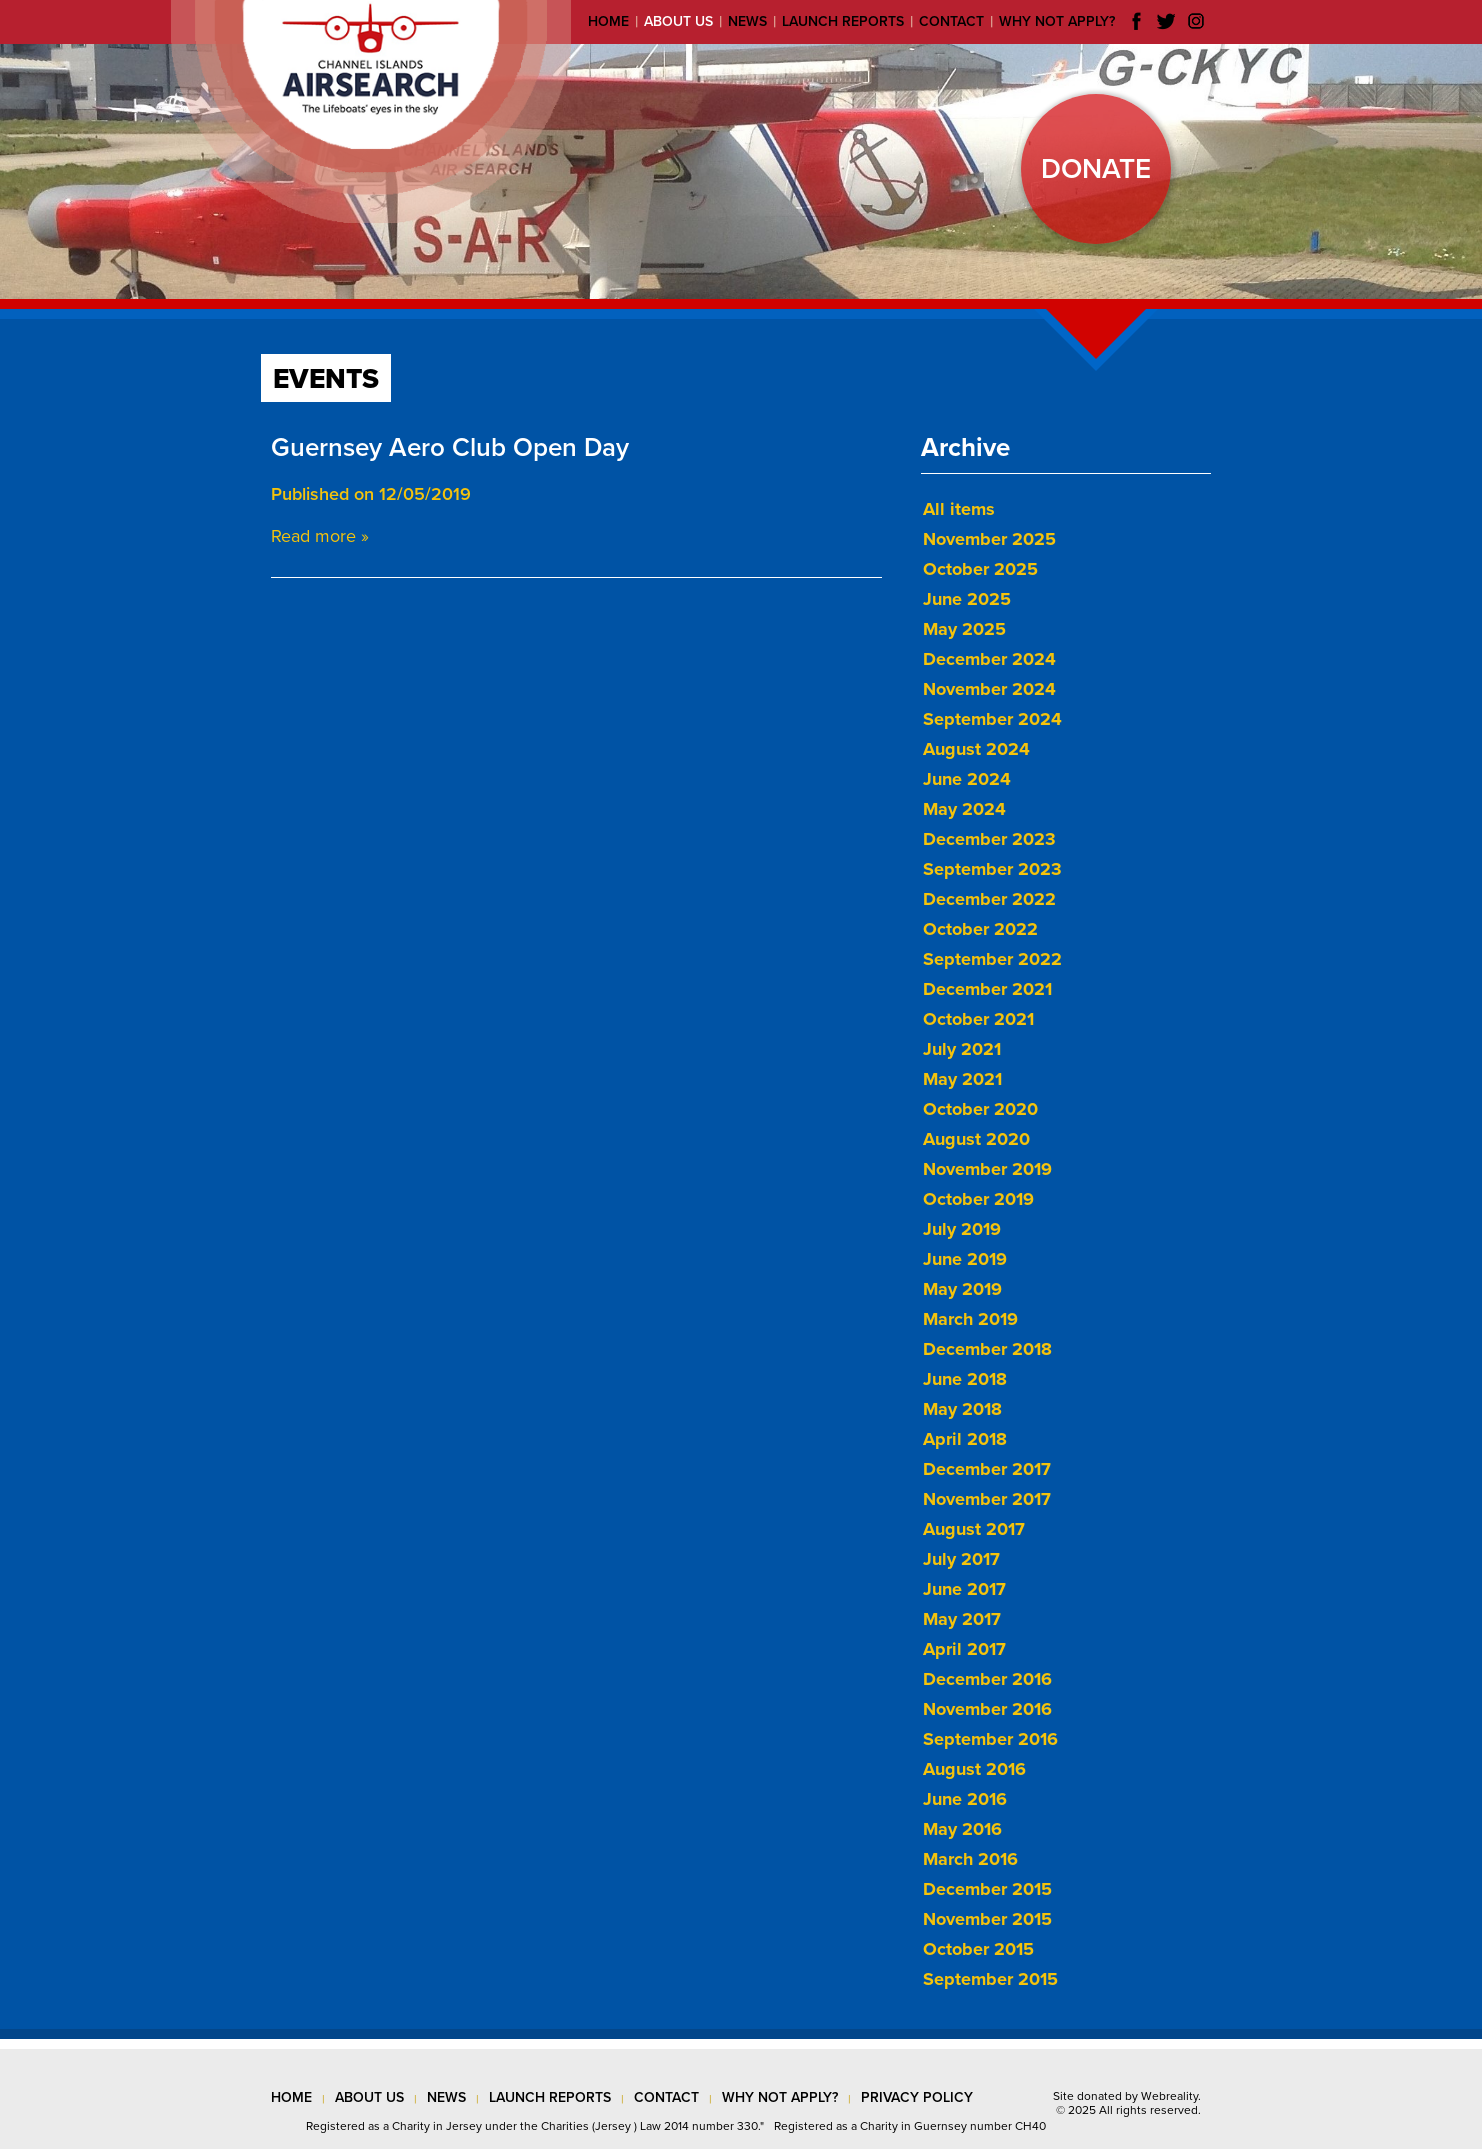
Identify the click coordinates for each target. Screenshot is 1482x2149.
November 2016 (987, 1709)
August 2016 (974, 1769)
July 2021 (962, 1049)
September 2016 (990, 1739)
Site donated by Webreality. (1127, 2096)
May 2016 (962, 1829)
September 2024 (992, 719)
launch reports (550, 2097)
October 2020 (980, 1109)
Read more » (320, 536)
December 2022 (989, 899)
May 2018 (962, 1409)
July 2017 (961, 1559)
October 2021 (978, 1019)
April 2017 (964, 1649)
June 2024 (967, 779)
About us (678, 21)
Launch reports (843, 21)
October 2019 (978, 1199)
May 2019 (962, 1289)
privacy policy (917, 2097)
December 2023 (989, 839)
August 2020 (976, 1139)
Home (608, 21)
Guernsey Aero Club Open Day (450, 447)
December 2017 (987, 1469)
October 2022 (980, 929)
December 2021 (987, 989)
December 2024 (989, 659)
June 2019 (965, 1259)
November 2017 (987, 1499)
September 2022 (992, 959)
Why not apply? (1057, 21)
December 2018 (987, 1349)
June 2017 (964, 1589)
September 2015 (990, 1979)
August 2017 (974, 1529)
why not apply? (780, 2097)
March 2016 (970, 1859)
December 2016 (987, 1679)
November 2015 (987, 1919)
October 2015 (978, 1949)
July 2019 (962, 1229)
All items (959, 509)
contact (666, 2097)
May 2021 (962, 1079)
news (446, 2097)
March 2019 (970, 1319)
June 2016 (965, 1799)
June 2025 (967, 599)
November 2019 (987, 1169)
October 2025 (980, 569)
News (747, 21)
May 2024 (964, 809)
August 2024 (976, 749)
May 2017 (962, 1619)
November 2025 (989, 539)
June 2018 (965, 1379)
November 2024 (989, 689)
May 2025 (964, 629)
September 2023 (992, 869)
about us (369, 2097)
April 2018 (965, 1439)
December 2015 (987, 1889)
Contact (951, 21)
